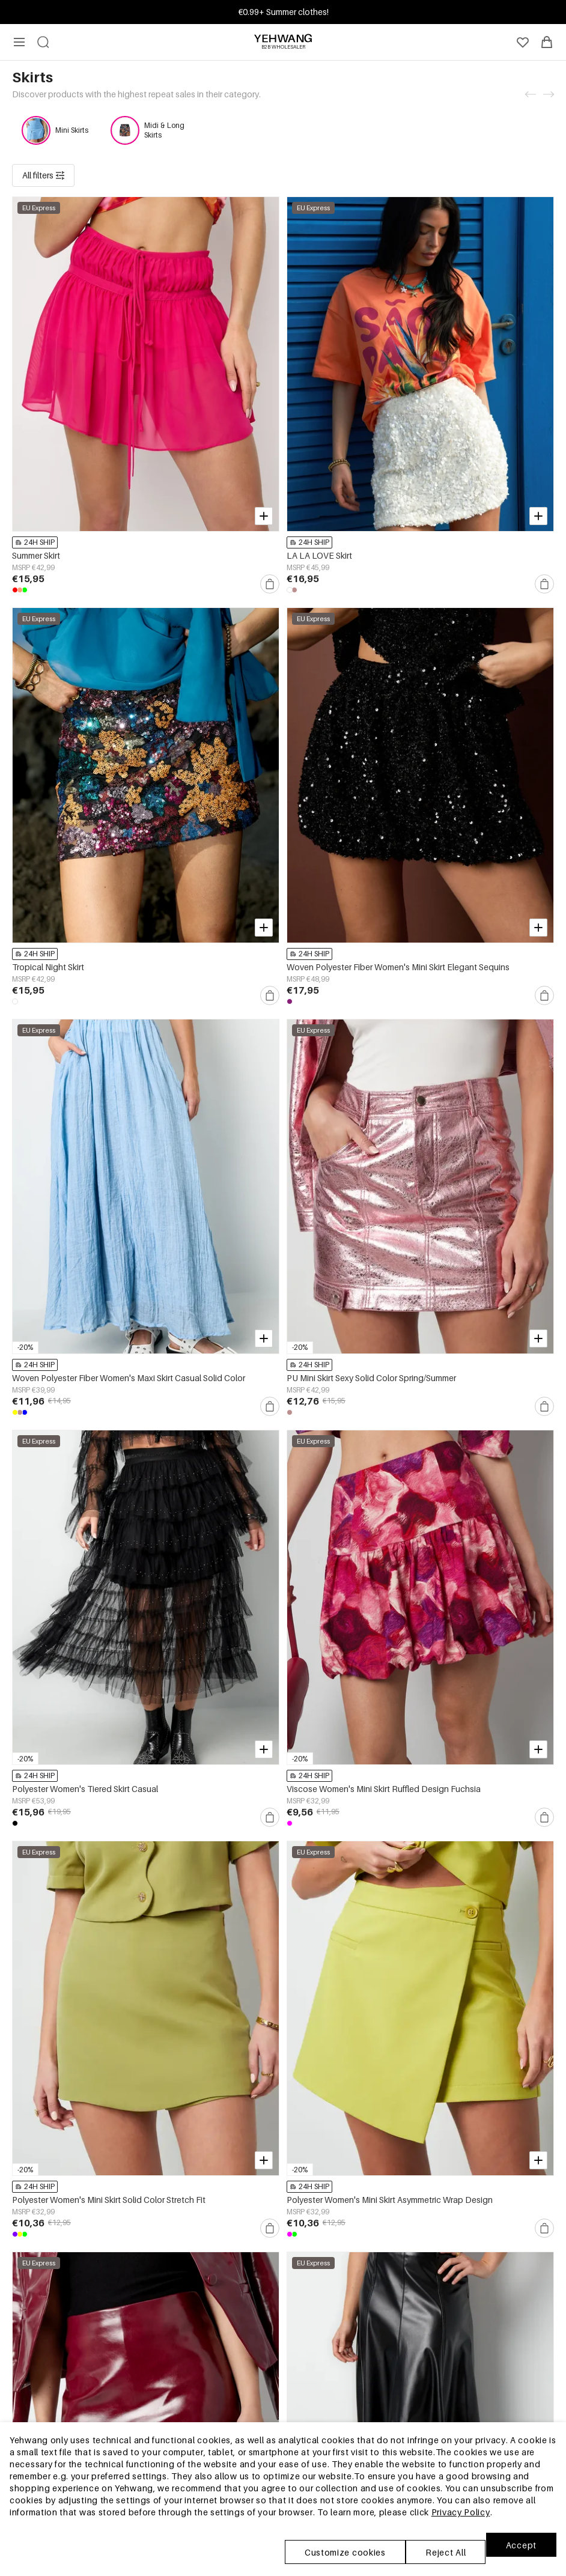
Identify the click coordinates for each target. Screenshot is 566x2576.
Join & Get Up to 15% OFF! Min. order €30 (283, 12)
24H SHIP (35, 428)
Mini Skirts (71, 130)
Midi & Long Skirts (164, 130)
